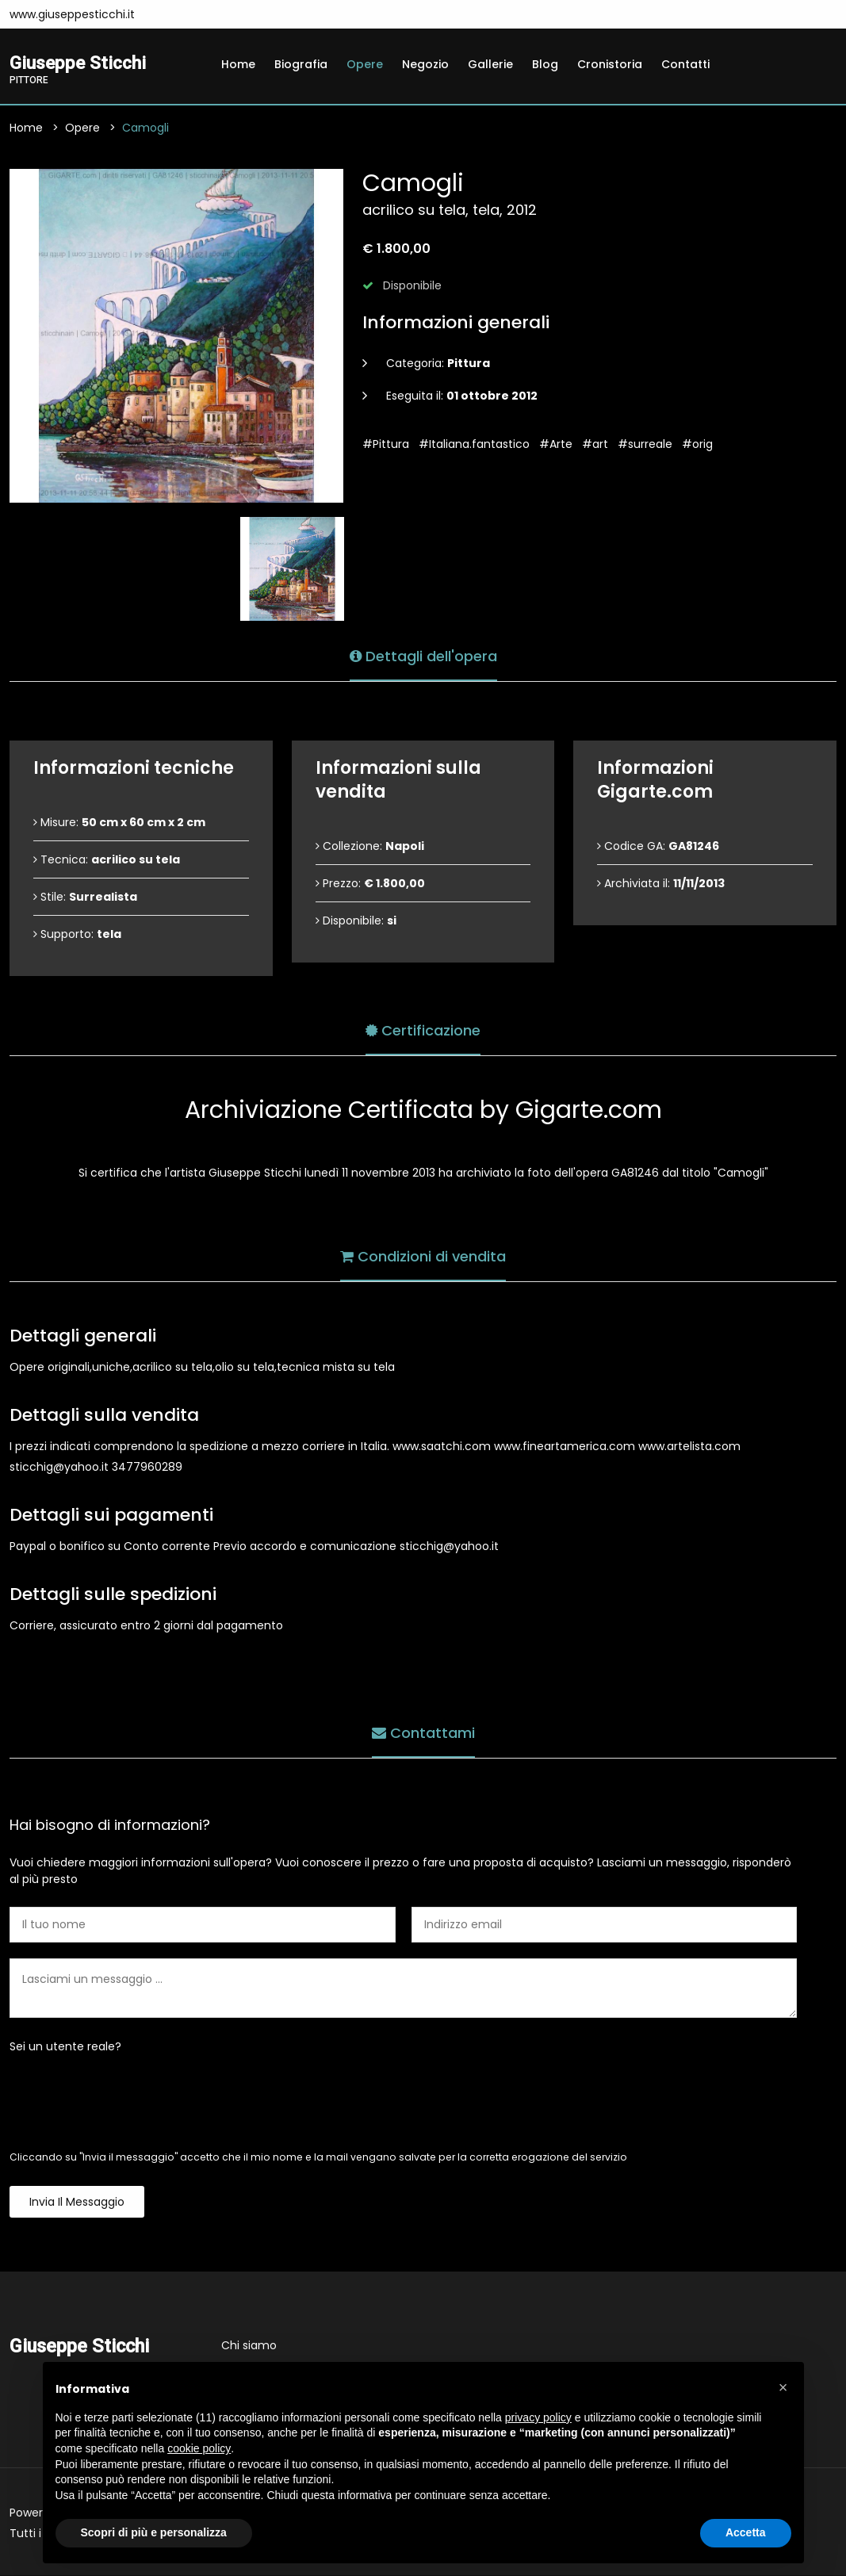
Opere (364, 64)
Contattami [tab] (423, 1732)
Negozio (425, 64)
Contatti (685, 64)
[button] (783, 2387)
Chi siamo (249, 2346)
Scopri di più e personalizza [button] (154, 2532)
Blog (545, 64)
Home (238, 64)
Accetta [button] (745, 2532)
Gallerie (490, 64)
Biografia (300, 64)
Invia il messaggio (76, 2202)
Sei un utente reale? (65, 2047)
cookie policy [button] (199, 2448)
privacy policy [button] (538, 2417)
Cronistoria (609, 64)
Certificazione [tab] (423, 1029)
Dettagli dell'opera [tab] (423, 655)
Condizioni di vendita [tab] (423, 1255)
